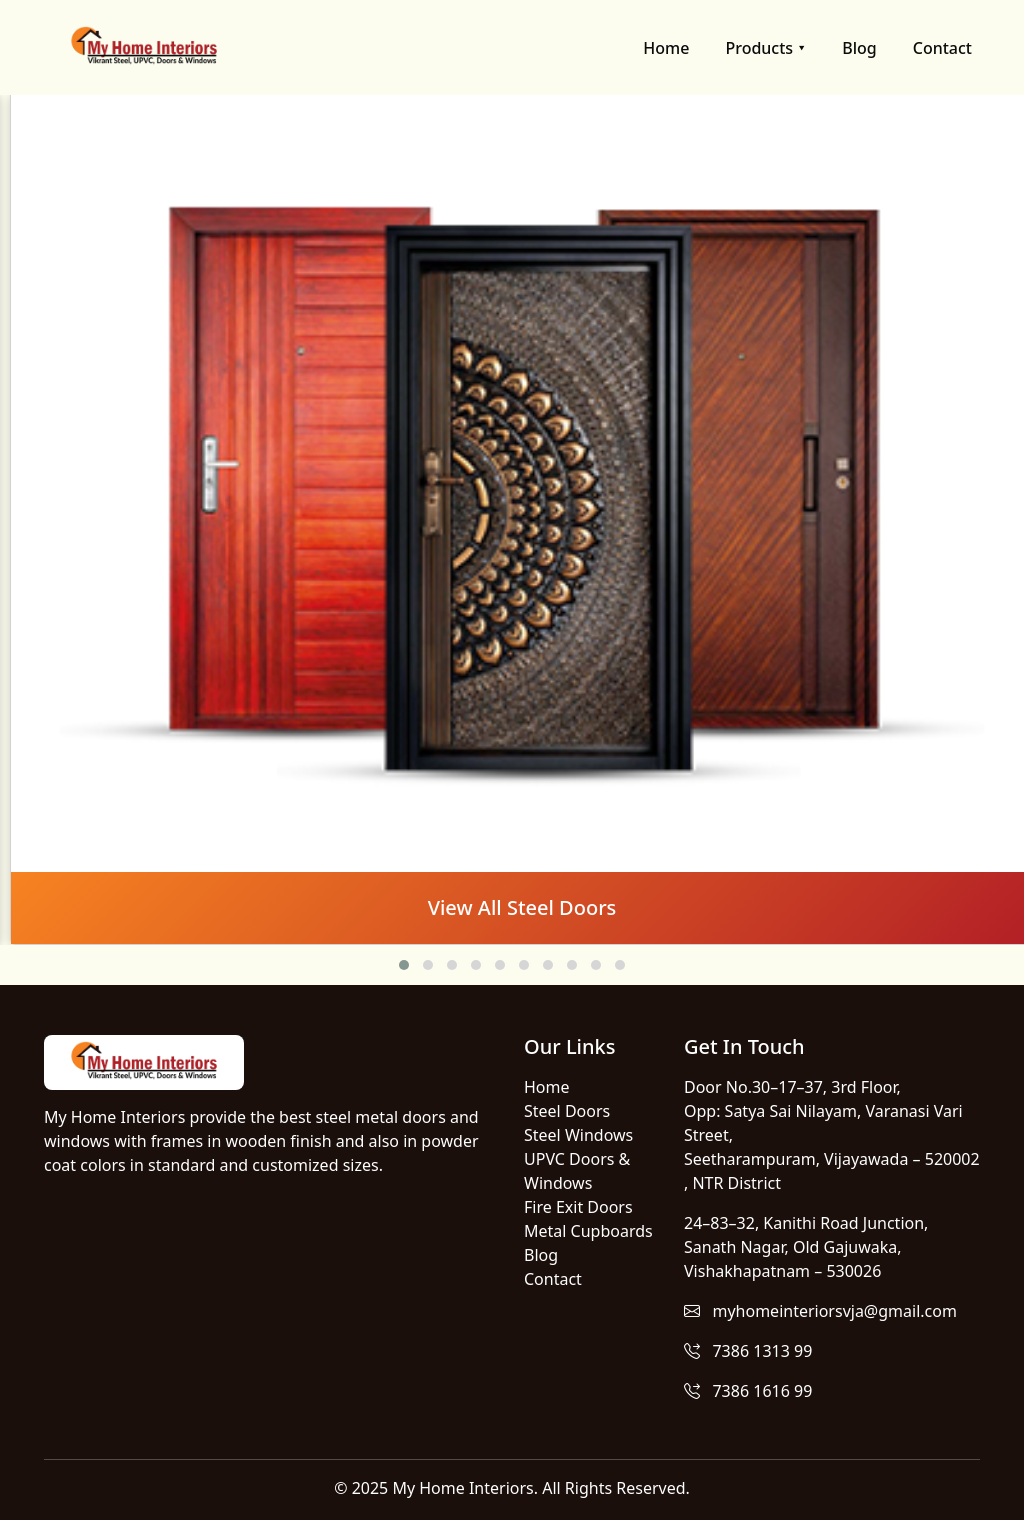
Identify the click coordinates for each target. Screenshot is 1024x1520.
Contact (942, 48)
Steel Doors (567, 1111)
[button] (404, 965)
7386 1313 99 (748, 1351)
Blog (859, 48)
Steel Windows (578, 1135)
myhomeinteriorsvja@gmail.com (820, 1311)
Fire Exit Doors (578, 1207)
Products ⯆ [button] (765, 48)
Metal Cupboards (588, 1231)
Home (666, 48)
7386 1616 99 (748, 1391)
